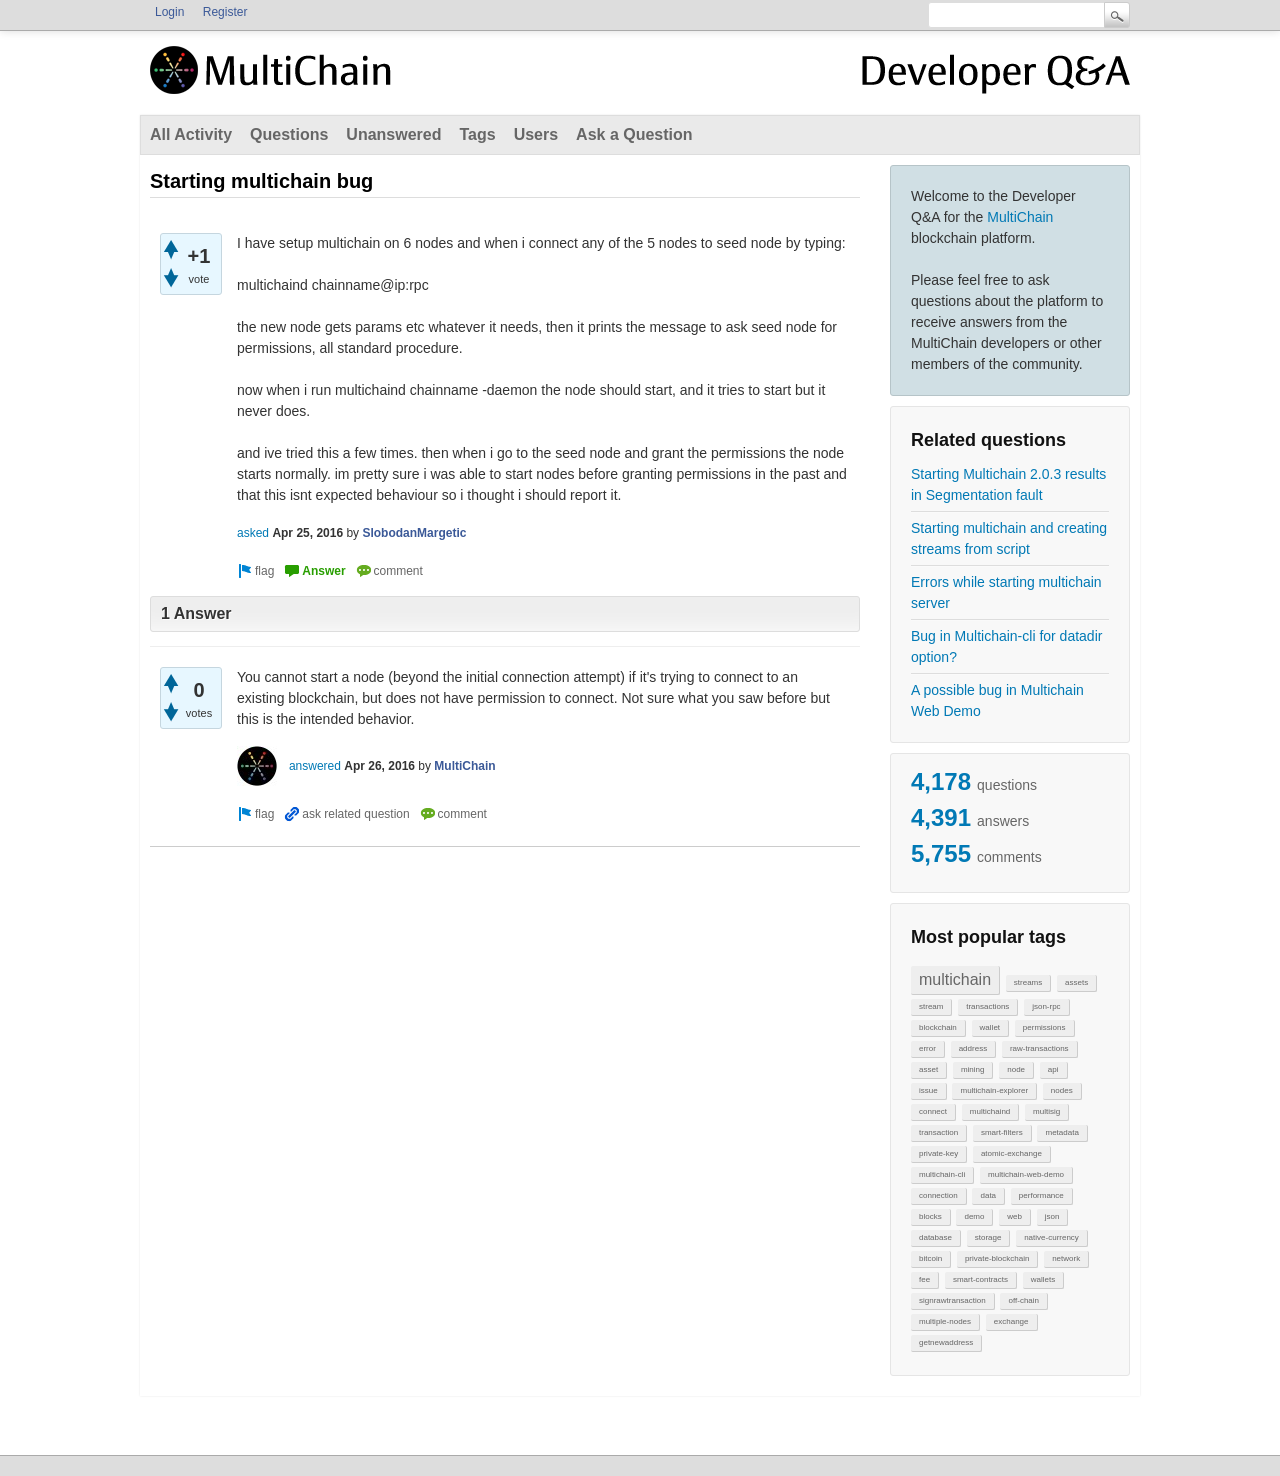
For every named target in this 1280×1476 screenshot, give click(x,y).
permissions (1044, 1027)
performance (1041, 1195)
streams (1028, 982)
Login (169, 12)
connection (938, 1195)
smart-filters (1002, 1132)
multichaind (990, 1111)
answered (315, 766)
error (927, 1048)
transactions (987, 1006)
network (1066, 1258)
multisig (1046, 1111)
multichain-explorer (994, 1090)
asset (928, 1069)
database (935, 1237)
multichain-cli (942, 1174)
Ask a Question (634, 134)
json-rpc (1046, 1006)
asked (253, 533)
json (1052, 1216)
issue (928, 1090)
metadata (1061, 1132)
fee (924, 1279)
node (1016, 1069)
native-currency (1051, 1237)
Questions (289, 134)
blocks (930, 1216)
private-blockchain (997, 1258)
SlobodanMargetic (414, 533)
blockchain (938, 1027)
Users (536, 134)
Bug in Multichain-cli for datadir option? (1006, 646)
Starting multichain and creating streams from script (1009, 538)
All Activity (191, 134)
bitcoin (930, 1258)
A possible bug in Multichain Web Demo (997, 700)
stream (931, 1006)
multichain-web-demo (1026, 1174)
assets (1076, 982)
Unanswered (393, 134)
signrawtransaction (952, 1300)
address (973, 1048)
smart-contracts (980, 1279)
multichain (955, 979)
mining (973, 1069)
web (1014, 1216)
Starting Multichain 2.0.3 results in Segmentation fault (1008, 484)
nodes (1062, 1090)
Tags (477, 134)
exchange (1011, 1321)
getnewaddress (946, 1342)
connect (933, 1111)
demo (974, 1216)
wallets (1043, 1279)
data (988, 1195)
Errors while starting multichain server (1006, 592)
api (1053, 1069)
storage (988, 1237)
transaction (938, 1132)
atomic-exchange (1011, 1153)
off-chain (1023, 1300)
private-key (938, 1153)
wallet (990, 1027)
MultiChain (1020, 217)
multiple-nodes (945, 1321)
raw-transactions (1039, 1048)
